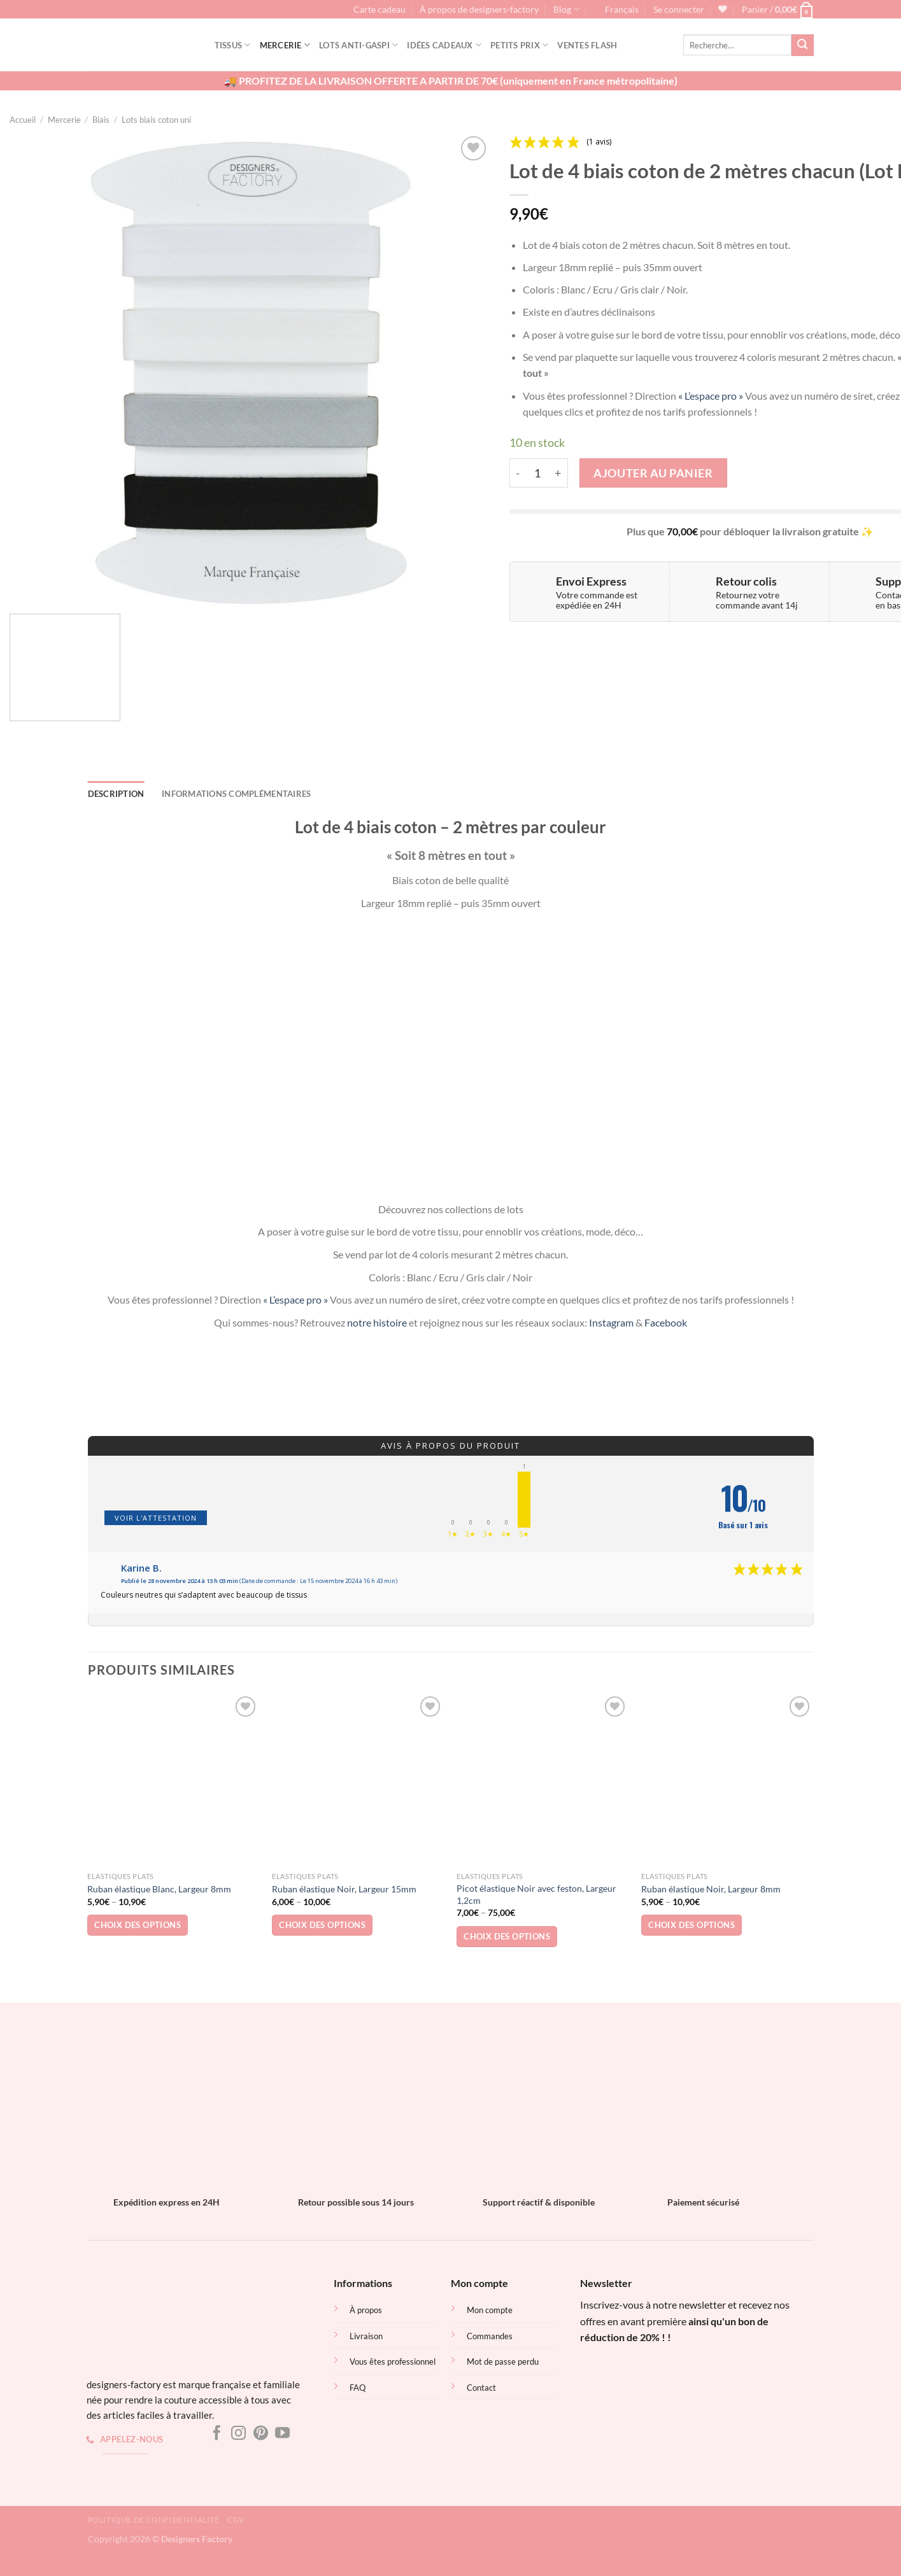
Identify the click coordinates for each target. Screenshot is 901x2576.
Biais (101, 120)
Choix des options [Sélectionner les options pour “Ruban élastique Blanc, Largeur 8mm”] (137, 1925)
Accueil (23, 120)
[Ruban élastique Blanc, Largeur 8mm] (173, 1779)
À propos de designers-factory (479, 9)
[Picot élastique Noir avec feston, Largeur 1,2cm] (542, 1779)
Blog (566, 9)
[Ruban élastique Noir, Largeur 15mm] (358, 1779)
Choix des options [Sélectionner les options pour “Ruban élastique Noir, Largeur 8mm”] (691, 1925)
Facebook (665, 1322)
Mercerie (285, 45)
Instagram (611, 1322)
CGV (236, 2519)
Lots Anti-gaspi (358, 45)
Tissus (233, 45)
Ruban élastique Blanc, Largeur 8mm (159, 1888)
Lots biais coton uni (156, 120)
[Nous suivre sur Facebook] (216, 2434)
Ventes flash (587, 45)
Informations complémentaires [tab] (236, 794)
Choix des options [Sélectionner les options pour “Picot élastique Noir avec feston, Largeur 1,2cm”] (507, 1936)
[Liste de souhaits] (722, 9)
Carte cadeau (379, 9)
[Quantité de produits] (537, 473)
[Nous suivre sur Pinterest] (260, 2434)
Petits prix (519, 45)
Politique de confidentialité (154, 2519)
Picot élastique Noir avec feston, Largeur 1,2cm (536, 1894)
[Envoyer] (802, 45)
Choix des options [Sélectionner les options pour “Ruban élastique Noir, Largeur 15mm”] (322, 1925)
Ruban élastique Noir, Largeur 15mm (344, 1888)
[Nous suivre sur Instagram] (238, 2434)
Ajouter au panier (653, 473)
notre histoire (377, 1322)
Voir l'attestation (156, 1518)
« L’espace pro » (710, 396)
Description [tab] (116, 794)
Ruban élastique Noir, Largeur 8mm (711, 1888)
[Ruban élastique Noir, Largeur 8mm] (727, 1779)
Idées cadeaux (444, 45)
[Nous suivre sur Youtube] (282, 2434)
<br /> (674, 2396)
